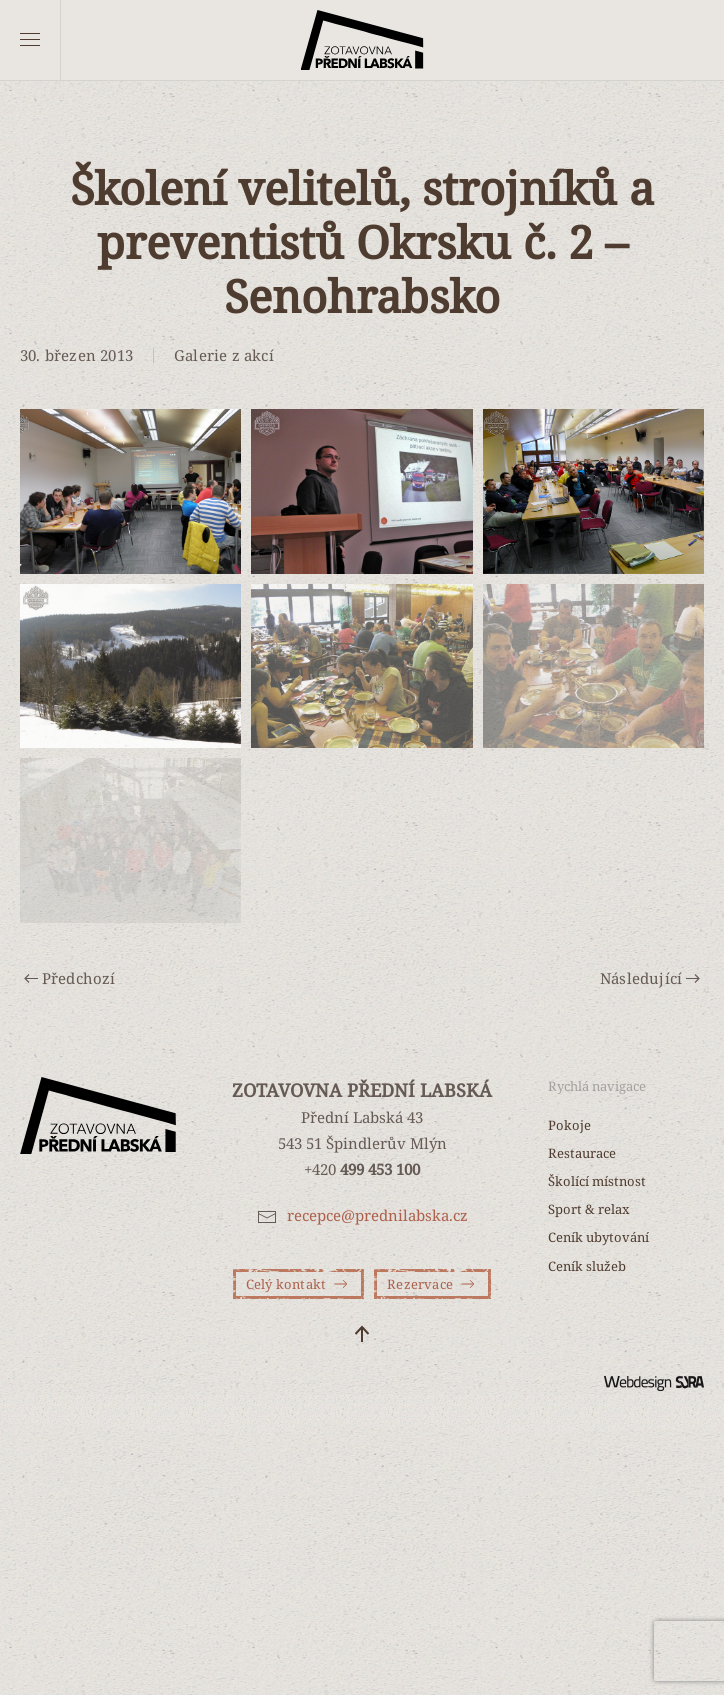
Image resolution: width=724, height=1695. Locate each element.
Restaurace (582, 1153)
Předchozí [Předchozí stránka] (70, 978)
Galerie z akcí (224, 355)
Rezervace (432, 1284)
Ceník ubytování (598, 1237)
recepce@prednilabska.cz (377, 1215)
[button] (30, 40)
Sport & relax (589, 1209)
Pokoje (569, 1125)
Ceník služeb (587, 1266)
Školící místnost (597, 1181)
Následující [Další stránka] (650, 978)
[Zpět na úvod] (362, 40)
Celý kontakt (298, 1284)
